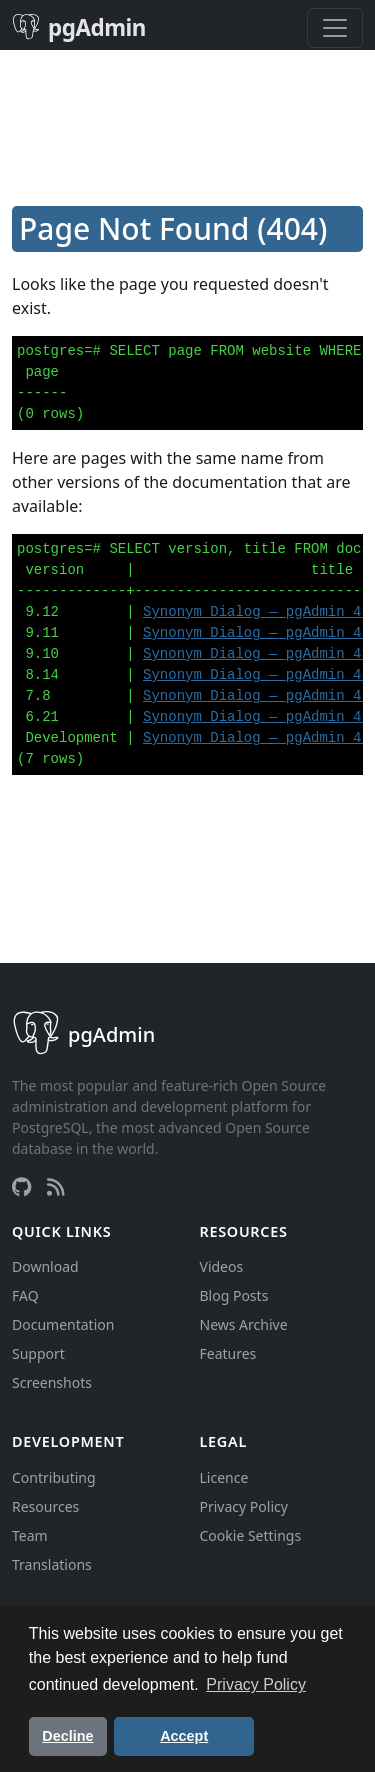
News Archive (244, 1324)
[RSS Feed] (56, 1187)
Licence (224, 1477)
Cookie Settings (251, 1535)
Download (45, 1266)
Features (228, 1353)
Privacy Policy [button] (256, 1684)
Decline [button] (67, 1736)
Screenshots (52, 1382)
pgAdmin (79, 27)
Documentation (63, 1324)
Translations (52, 1564)
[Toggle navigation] (335, 28)
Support (38, 1353)
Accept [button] (184, 1736)
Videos (222, 1266)
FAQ (25, 1295)
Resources (45, 1506)
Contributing (54, 1477)
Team (30, 1535)
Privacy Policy (244, 1506)
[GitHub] (21, 1187)
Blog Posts (234, 1295)
